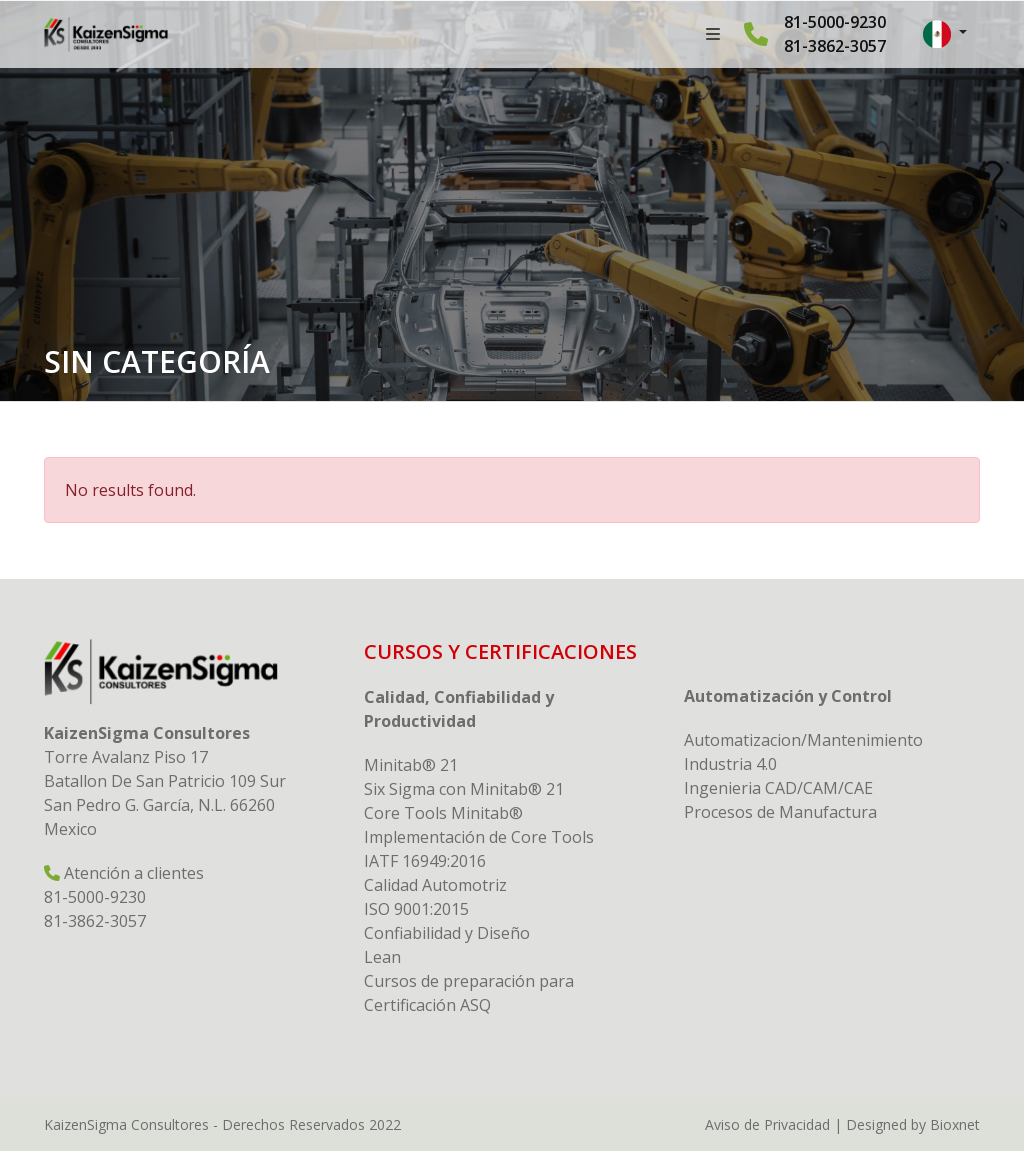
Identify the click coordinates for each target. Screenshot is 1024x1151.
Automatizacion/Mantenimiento (803, 740)
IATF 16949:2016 (425, 861)
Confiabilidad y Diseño (447, 933)
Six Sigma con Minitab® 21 (464, 789)
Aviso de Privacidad (767, 1124)
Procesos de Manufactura (780, 812)
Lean (382, 957)
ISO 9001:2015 (416, 909)
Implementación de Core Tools (479, 837)
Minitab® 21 (411, 765)
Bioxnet (955, 1124)
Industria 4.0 (730, 764)
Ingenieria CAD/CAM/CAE (778, 788)
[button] (945, 34)
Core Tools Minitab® (443, 813)
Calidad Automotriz (435, 885)
